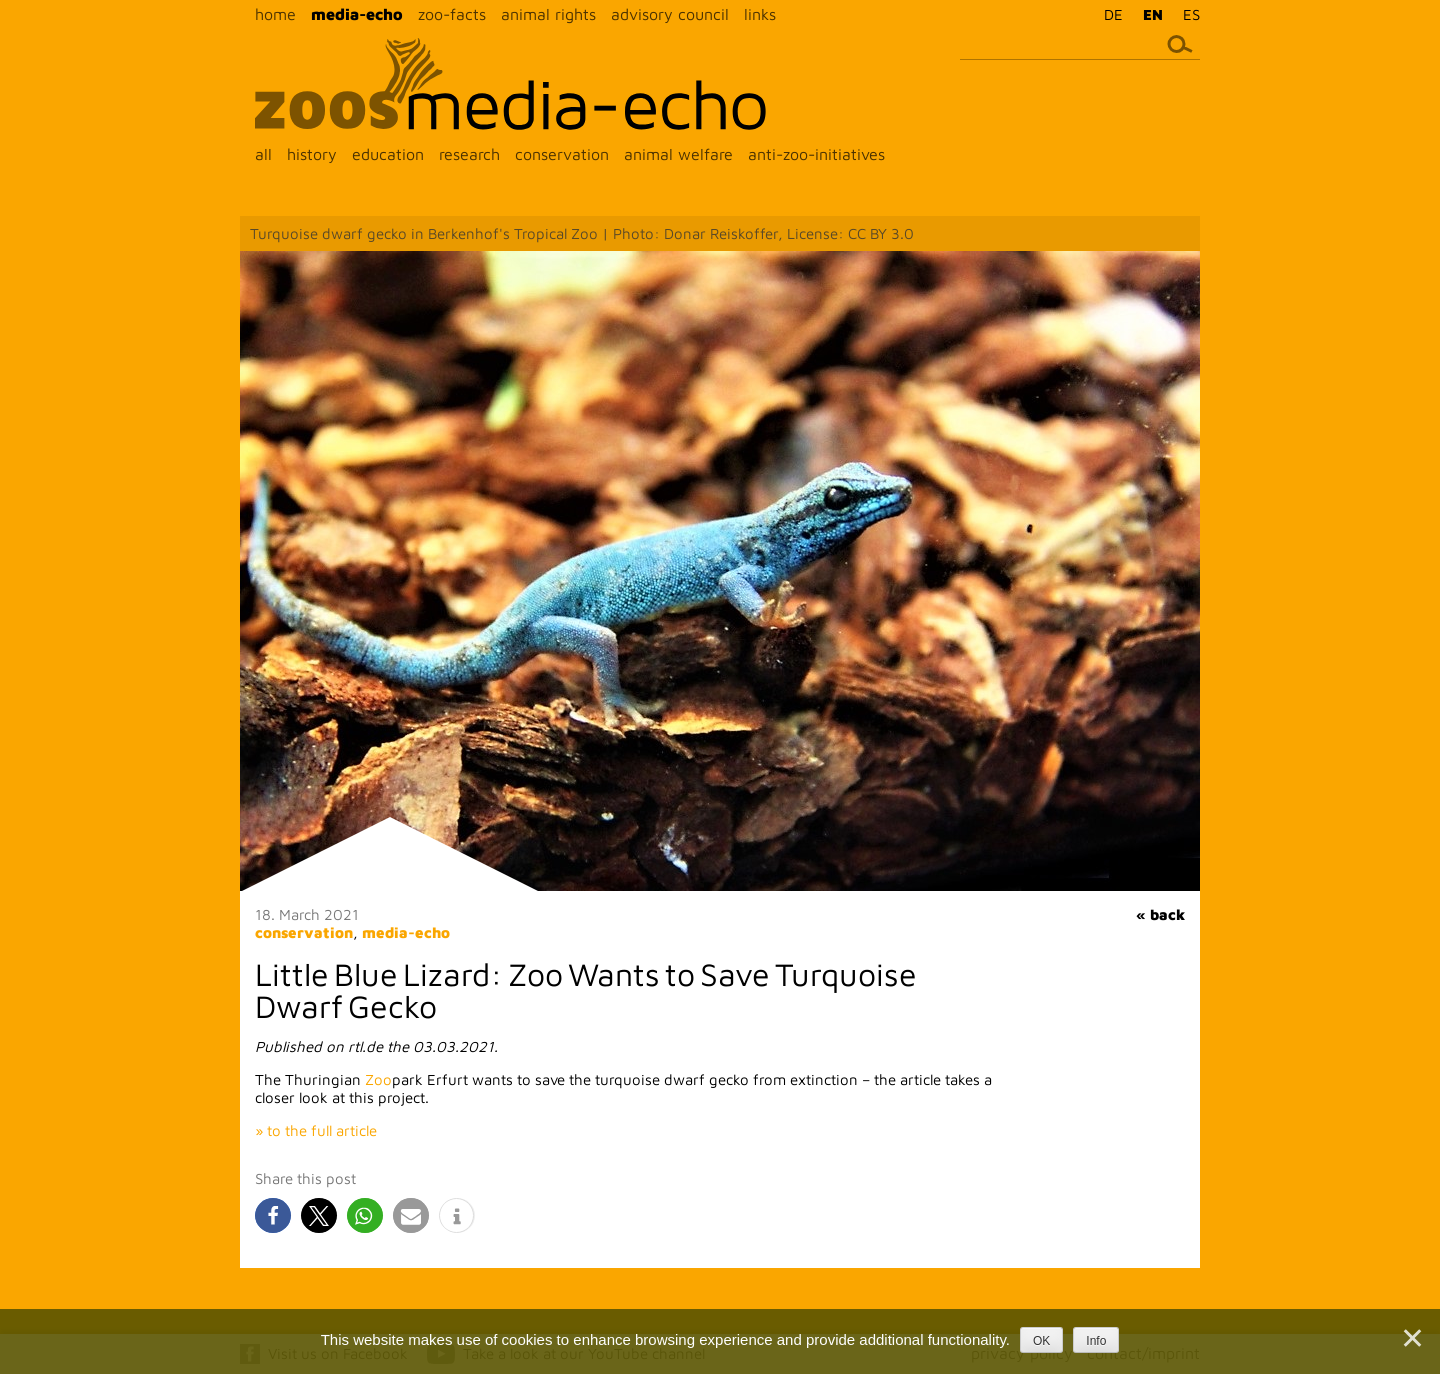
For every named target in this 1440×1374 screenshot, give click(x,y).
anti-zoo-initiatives (816, 154)
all (263, 154)
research (469, 154)
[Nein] (1411, 1338)
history (312, 154)
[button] (273, 1215)
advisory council (670, 14)
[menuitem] (1108, 14)
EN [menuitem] (1153, 14)
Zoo (378, 1079)
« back (1160, 914)
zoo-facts (452, 14)
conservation (562, 154)
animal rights (548, 14)
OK (1041, 1341)
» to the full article (316, 1130)
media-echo (357, 14)
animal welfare (678, 154)
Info (1096, 1341)
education (388, 154)
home (275, 14)
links (760, 14)
